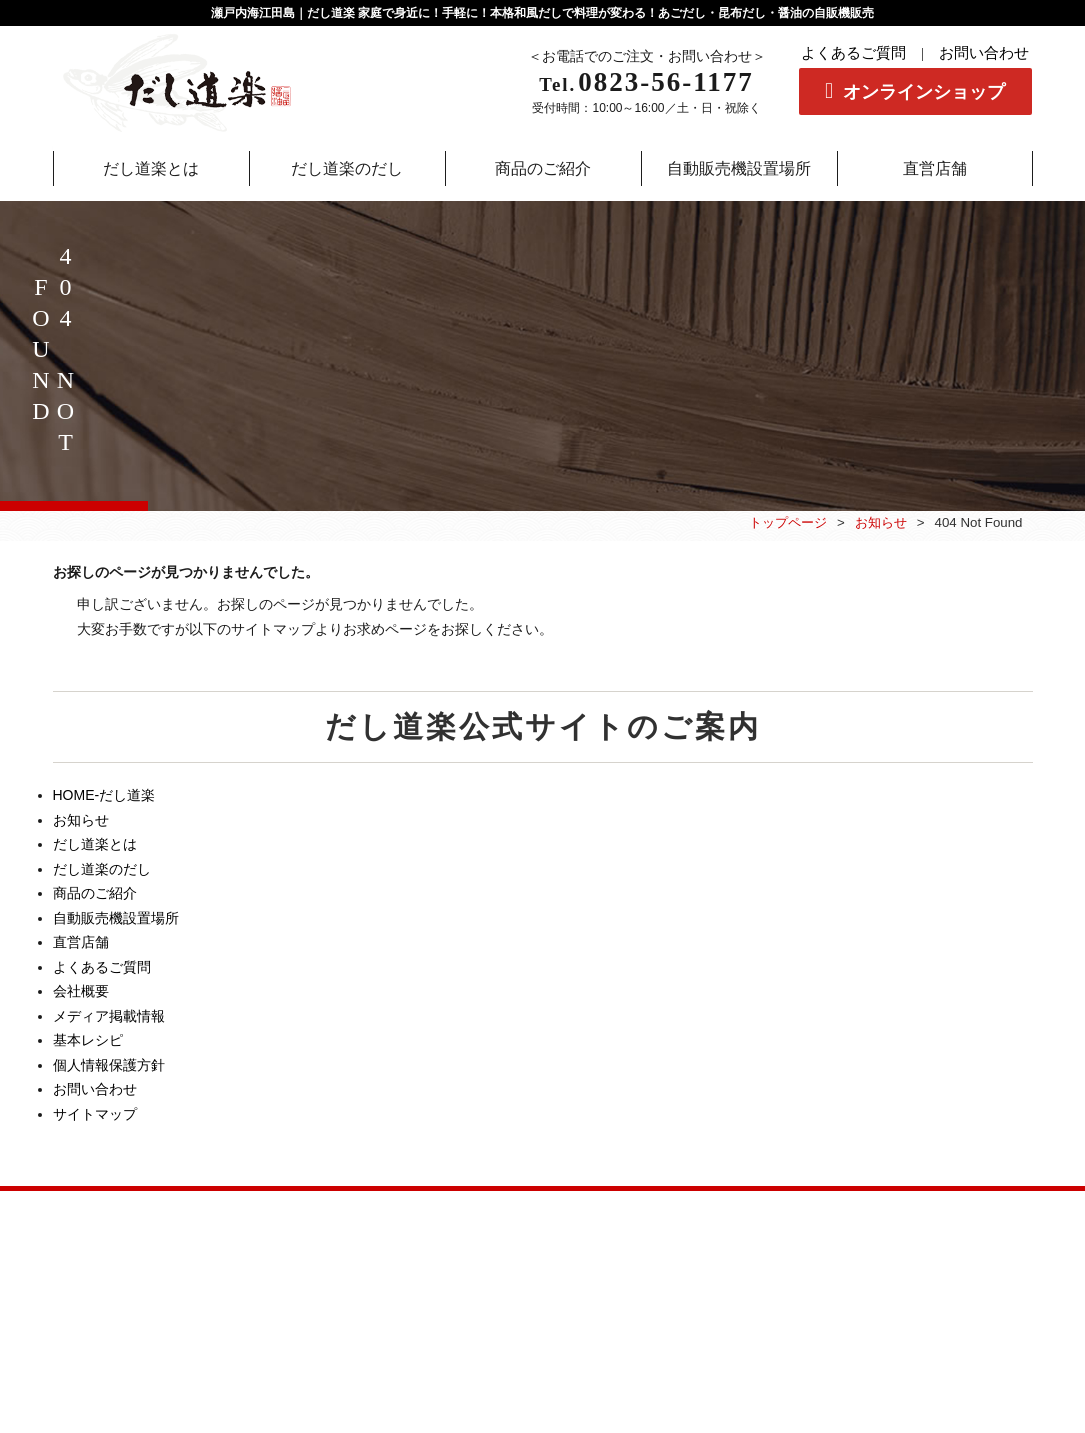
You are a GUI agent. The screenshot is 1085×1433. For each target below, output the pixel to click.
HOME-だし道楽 (104, 795)
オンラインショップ (924, 92)
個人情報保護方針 (109, 1065)
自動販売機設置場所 (116, 918)
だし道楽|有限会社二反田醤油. (530, 1354)
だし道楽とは (95, 844)
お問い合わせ (984, 53)
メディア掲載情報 (109, 1016)
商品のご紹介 (95, 893)
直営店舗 (81, 942)
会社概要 (81, 991)
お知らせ (881, 522)
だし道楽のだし (102, 869)
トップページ (788, 522)
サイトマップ (95, 1114)
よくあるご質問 (853, 53)
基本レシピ (88, 1040)
